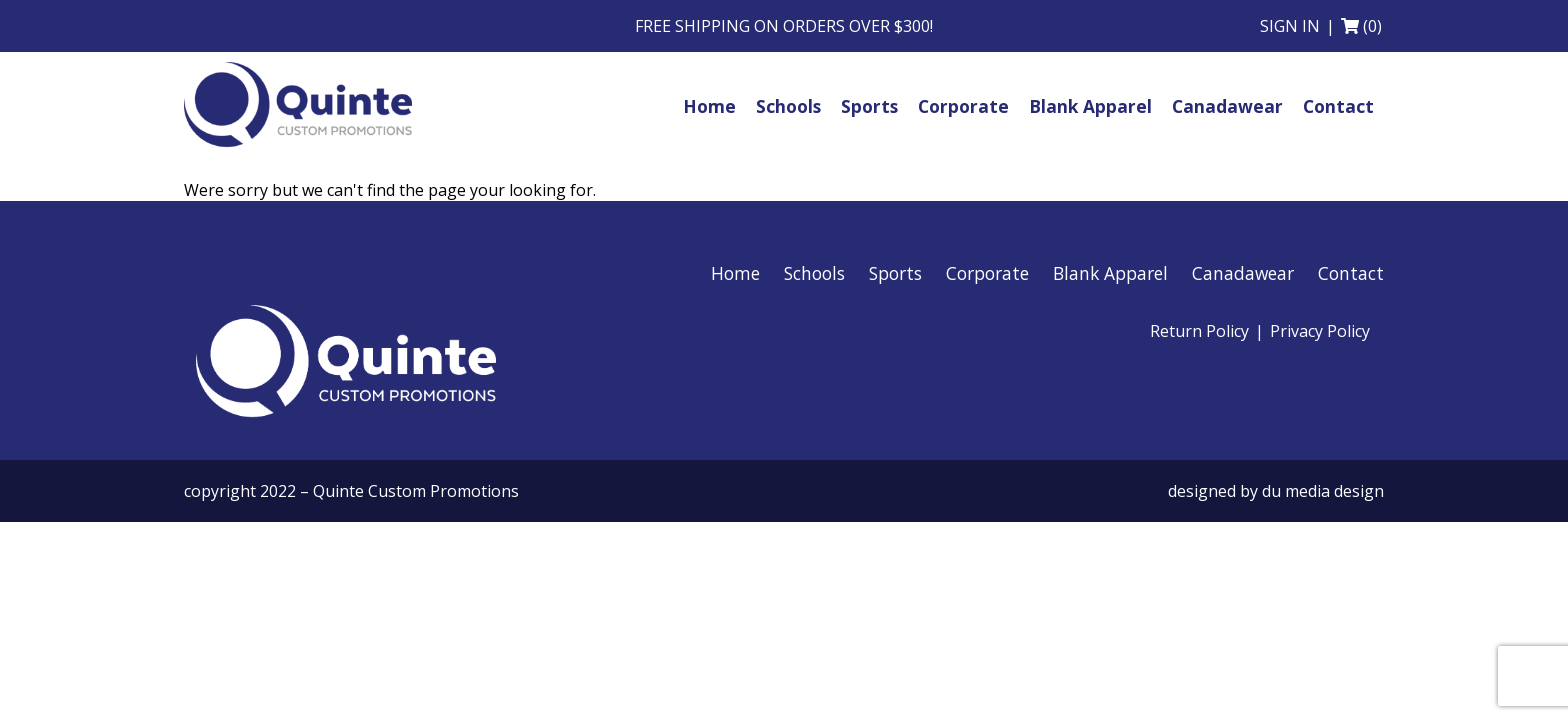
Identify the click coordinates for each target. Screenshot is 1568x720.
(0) (1372, 26)
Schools (814, 281)
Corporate (987, 281)
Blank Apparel (1110, 281)
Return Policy (1199, 339)
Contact (1351, 281)
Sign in (1290, 26)
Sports (895, 281)
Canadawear (1243, 281)
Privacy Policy (1320, 339)
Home (735, 281)
